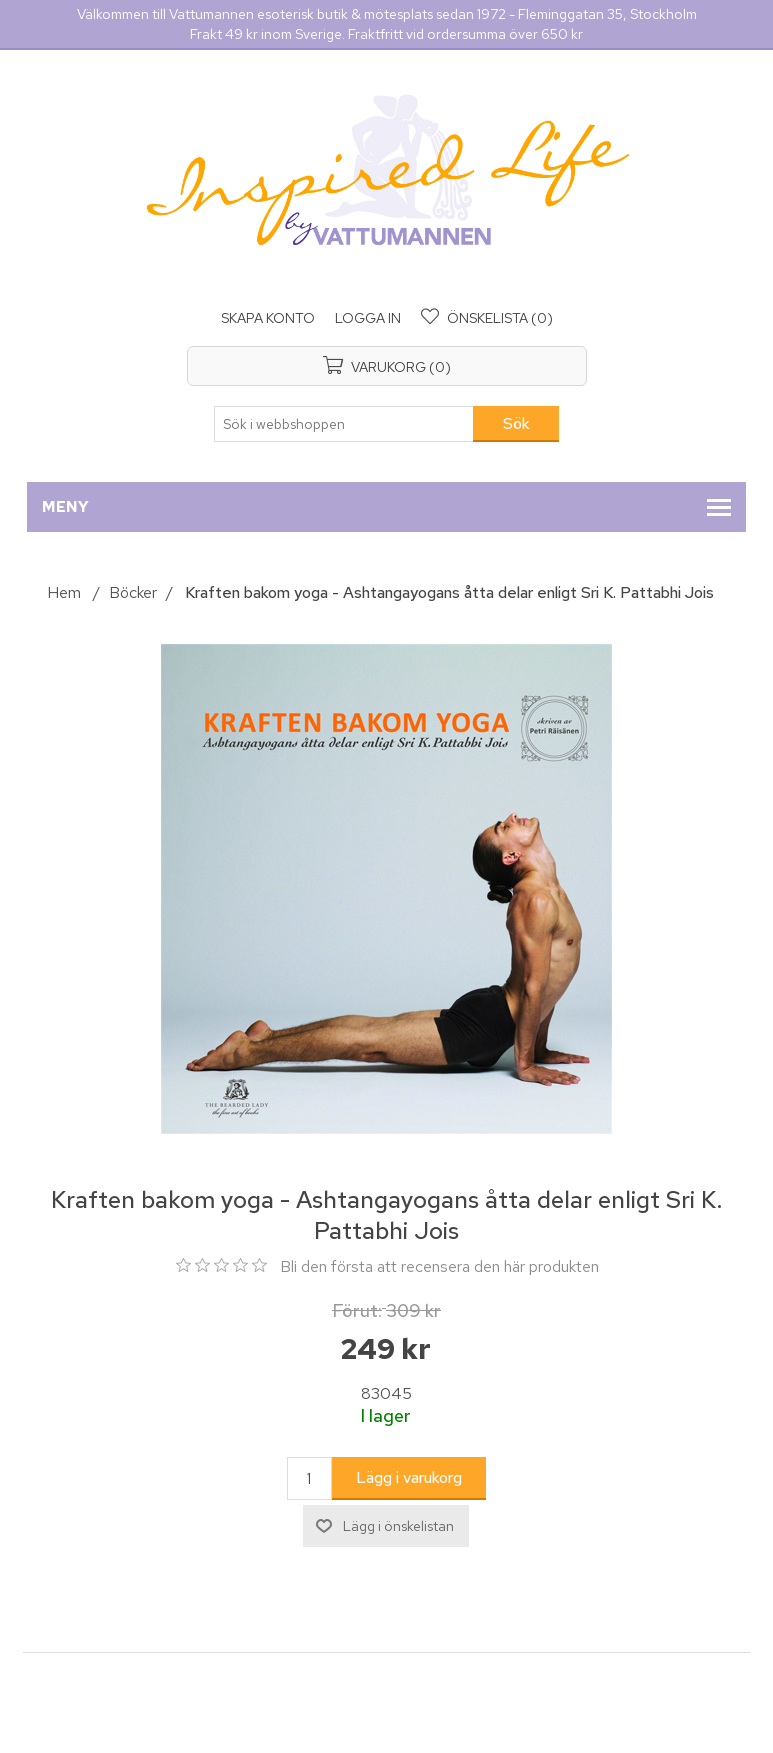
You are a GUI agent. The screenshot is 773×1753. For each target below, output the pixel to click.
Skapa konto (268, 318)
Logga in (368, 318)
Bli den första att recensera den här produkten (439, 1266)
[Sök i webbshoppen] (344, 424)
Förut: (357, 1310)
